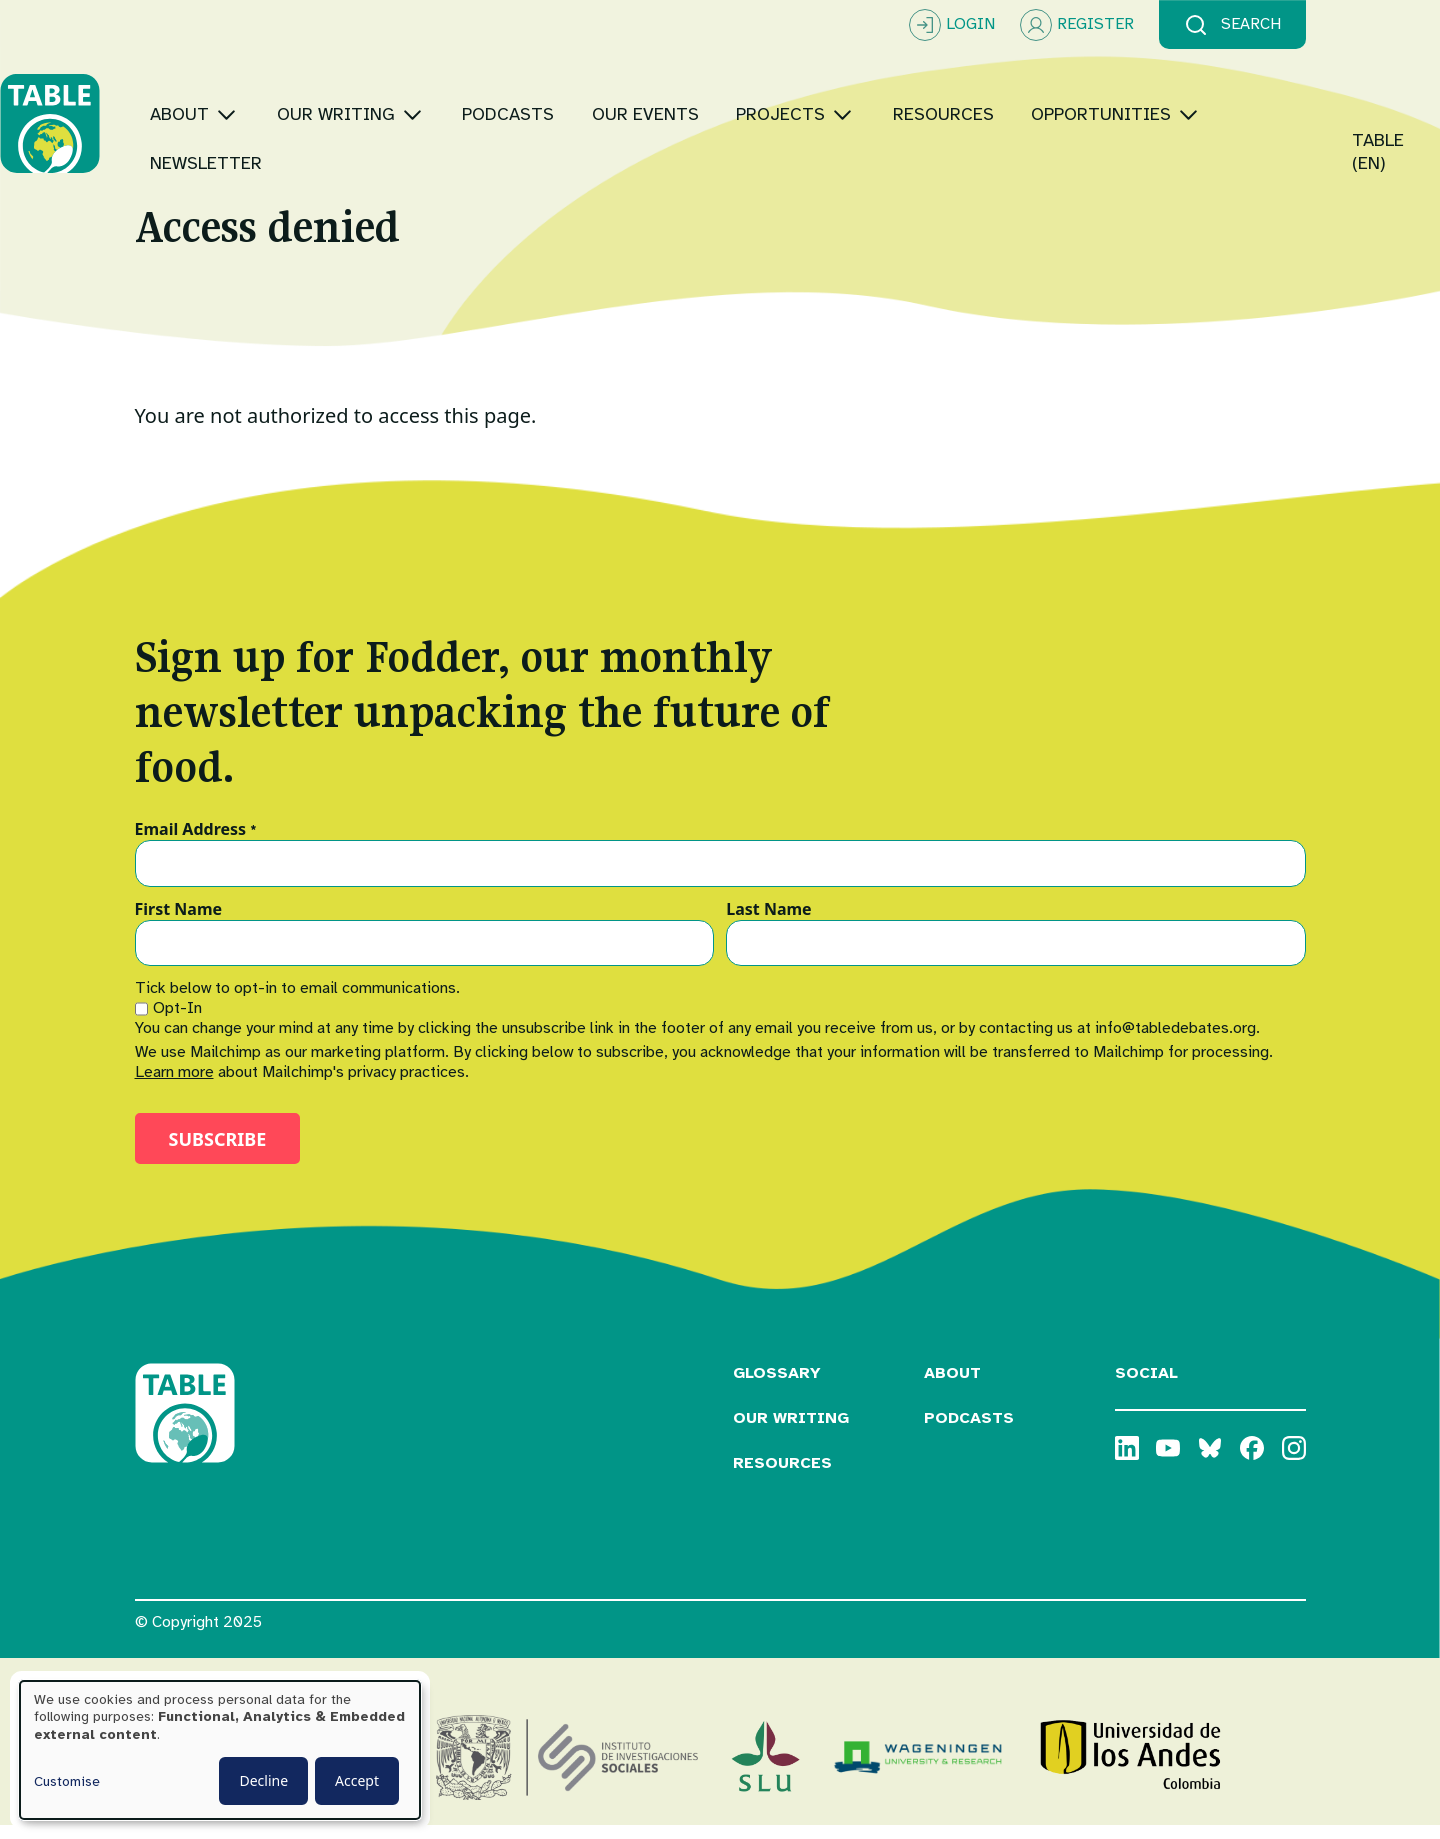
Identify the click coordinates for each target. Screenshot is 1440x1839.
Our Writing (791, 1431)
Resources (782, 1475)
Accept (357, 1780)
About (952, 1386)
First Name (179, 922)
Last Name (768, 922)
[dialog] (220, 1750)
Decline (263, 1780)
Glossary (777, 1386)
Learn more (174, 1085)
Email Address (196, 842)
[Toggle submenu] (361, 99)
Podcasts (969, 1431)
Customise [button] (67, 1781)
